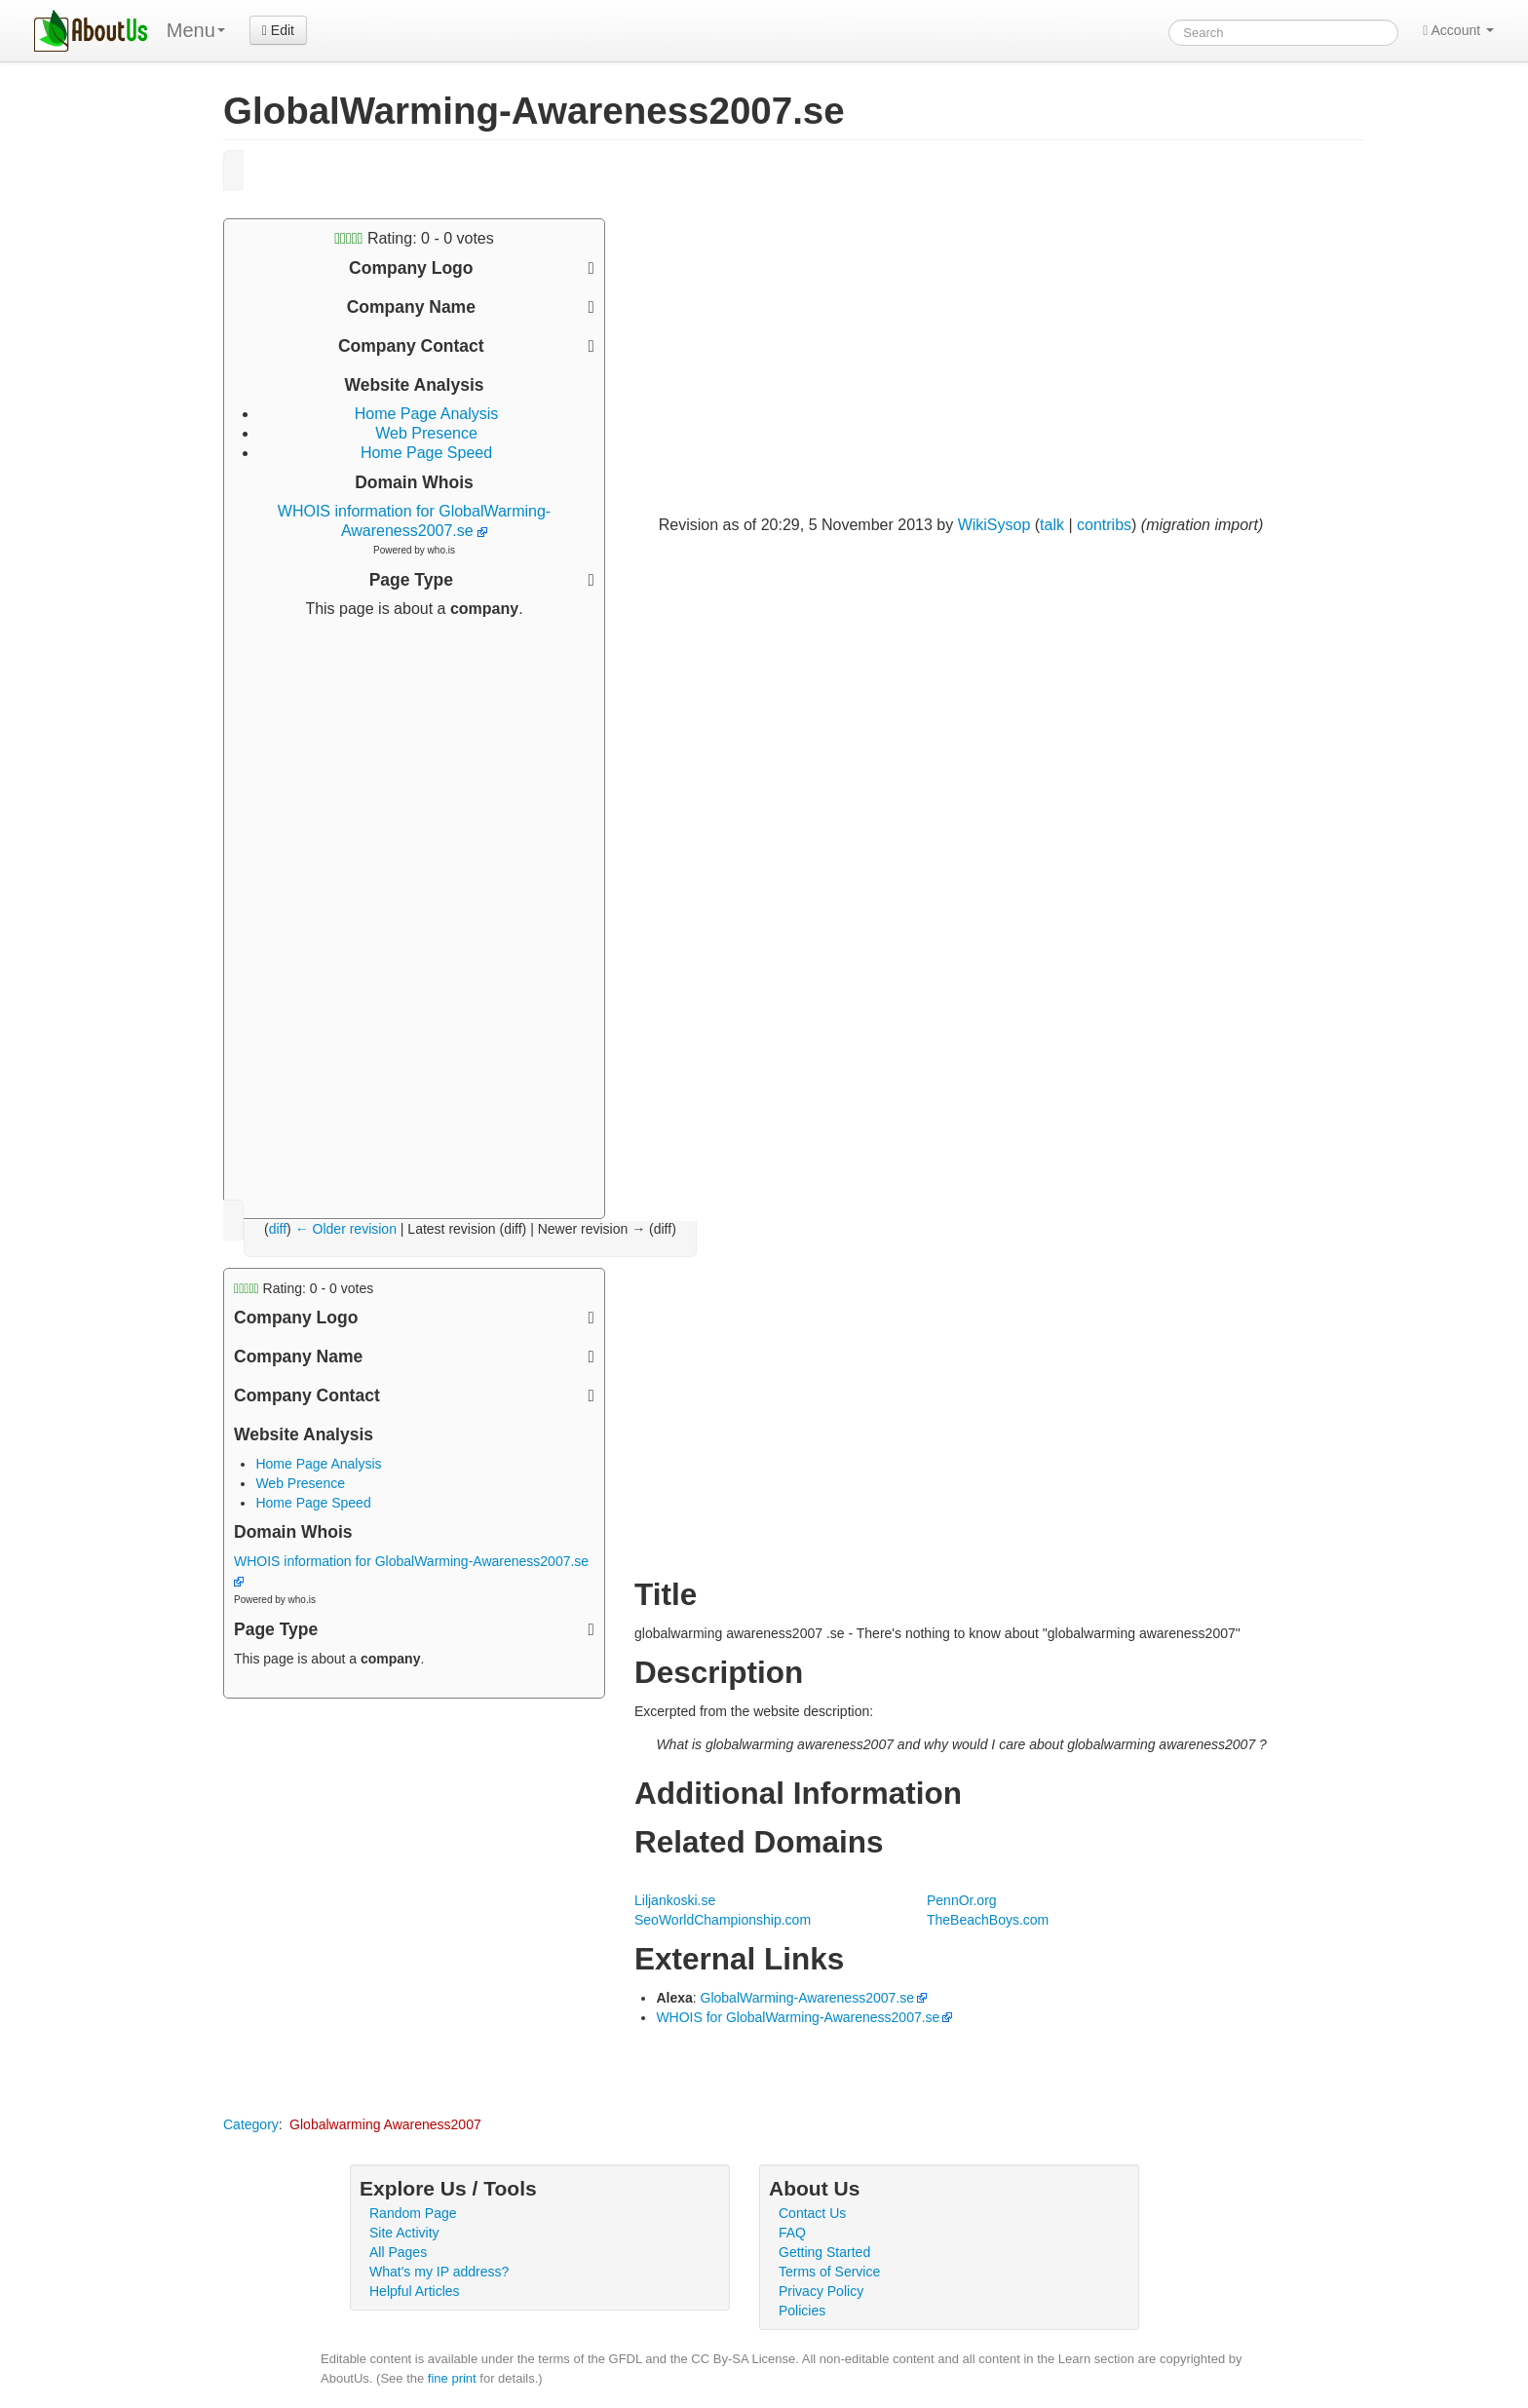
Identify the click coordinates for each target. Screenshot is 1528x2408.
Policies (802, 2310)
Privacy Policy (821, 2291)
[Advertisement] (414, 911)
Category (251, 2124)
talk (1052, 524)
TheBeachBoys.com (988, 1920)
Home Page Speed (426, 452)
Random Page (413, 2213)
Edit (278, 30)
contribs (1104, 524)
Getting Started (824, 2252)
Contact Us (812, 2213)
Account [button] (1458, 30)
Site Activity (404, 2232)
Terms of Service (829, 2271)
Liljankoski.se (674, 1900)
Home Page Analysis (427, 413)
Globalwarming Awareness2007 (385, 2124)
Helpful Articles (414, 2291)
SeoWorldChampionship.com (722, 1920)
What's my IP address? (439, 2271)
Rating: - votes (414, 238)
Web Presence (426, 433)
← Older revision (346, 1229)
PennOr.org (962, 1900)
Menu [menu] (196, 30)
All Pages (398, 2252)
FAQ (792, 2232)
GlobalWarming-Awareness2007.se (807, 1998)
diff (277, 1229)
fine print (452, 2378)
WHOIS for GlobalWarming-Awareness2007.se (797, 2017)
